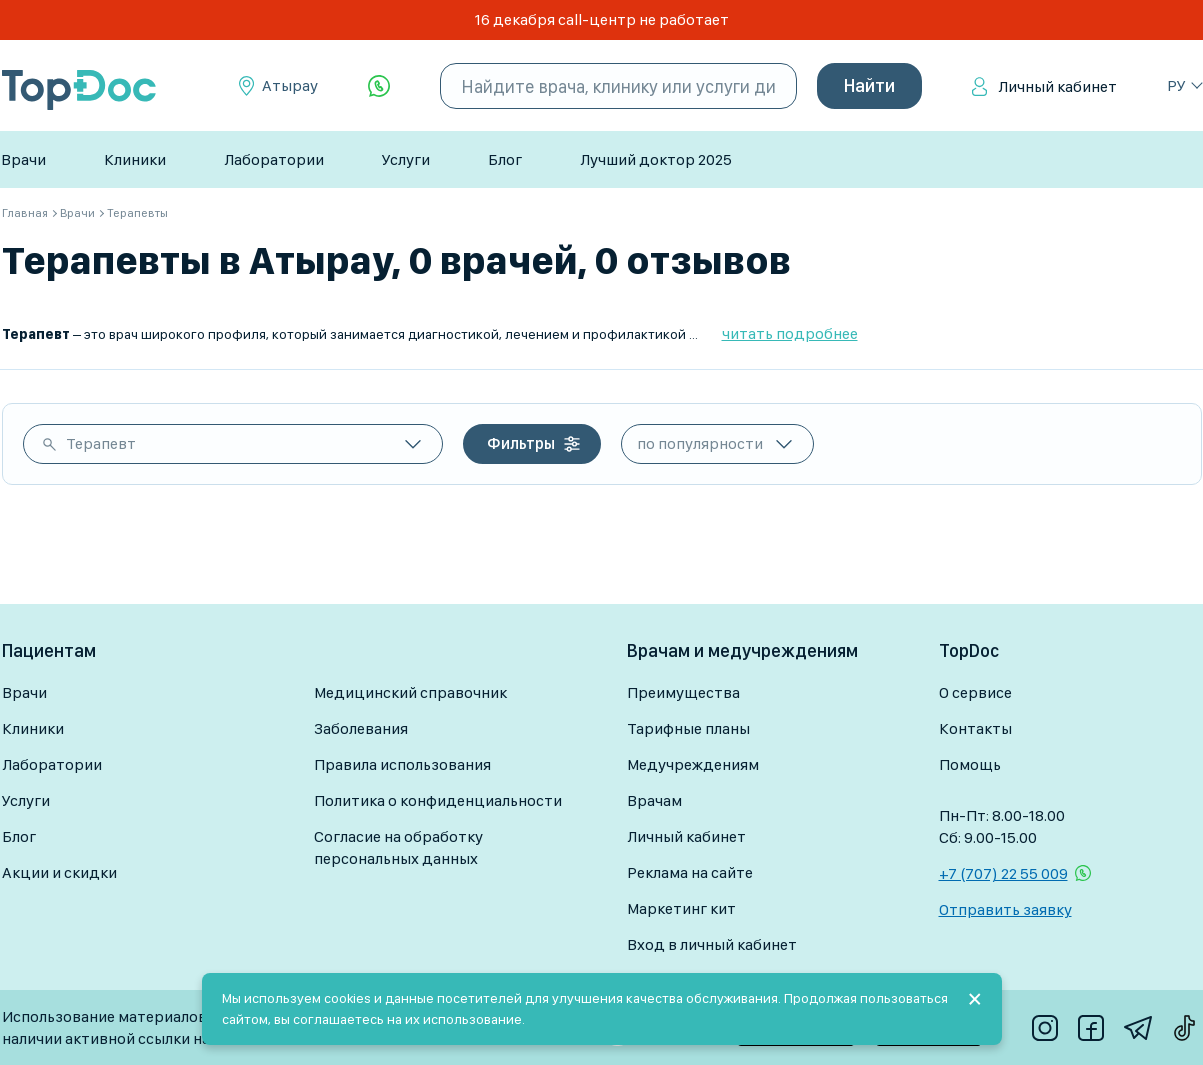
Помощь (970, 764)
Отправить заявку (1005, 909)
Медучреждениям (693, 764)
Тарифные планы (688, 728)
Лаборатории (274, 159)
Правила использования (402, 764)
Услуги (406, 159)
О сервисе (975, 692)
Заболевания (361, 728)
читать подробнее (790, 333)
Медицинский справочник (410, 692)
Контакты (975, 728)
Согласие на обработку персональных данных (398, 847)
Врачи (23, 159)
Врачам (654, 800)
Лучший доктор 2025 (656, 159)
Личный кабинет (1057, 86)
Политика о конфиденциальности (438, 800)
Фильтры (521, 443)
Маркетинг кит (681, 908)
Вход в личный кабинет (712, 944)
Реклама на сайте (690, 872)
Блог (505, 159)
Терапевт (101, 443)
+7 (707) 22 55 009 (1003, 873)
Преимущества (683, 692)
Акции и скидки (59, 872)
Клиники (135, 159)
